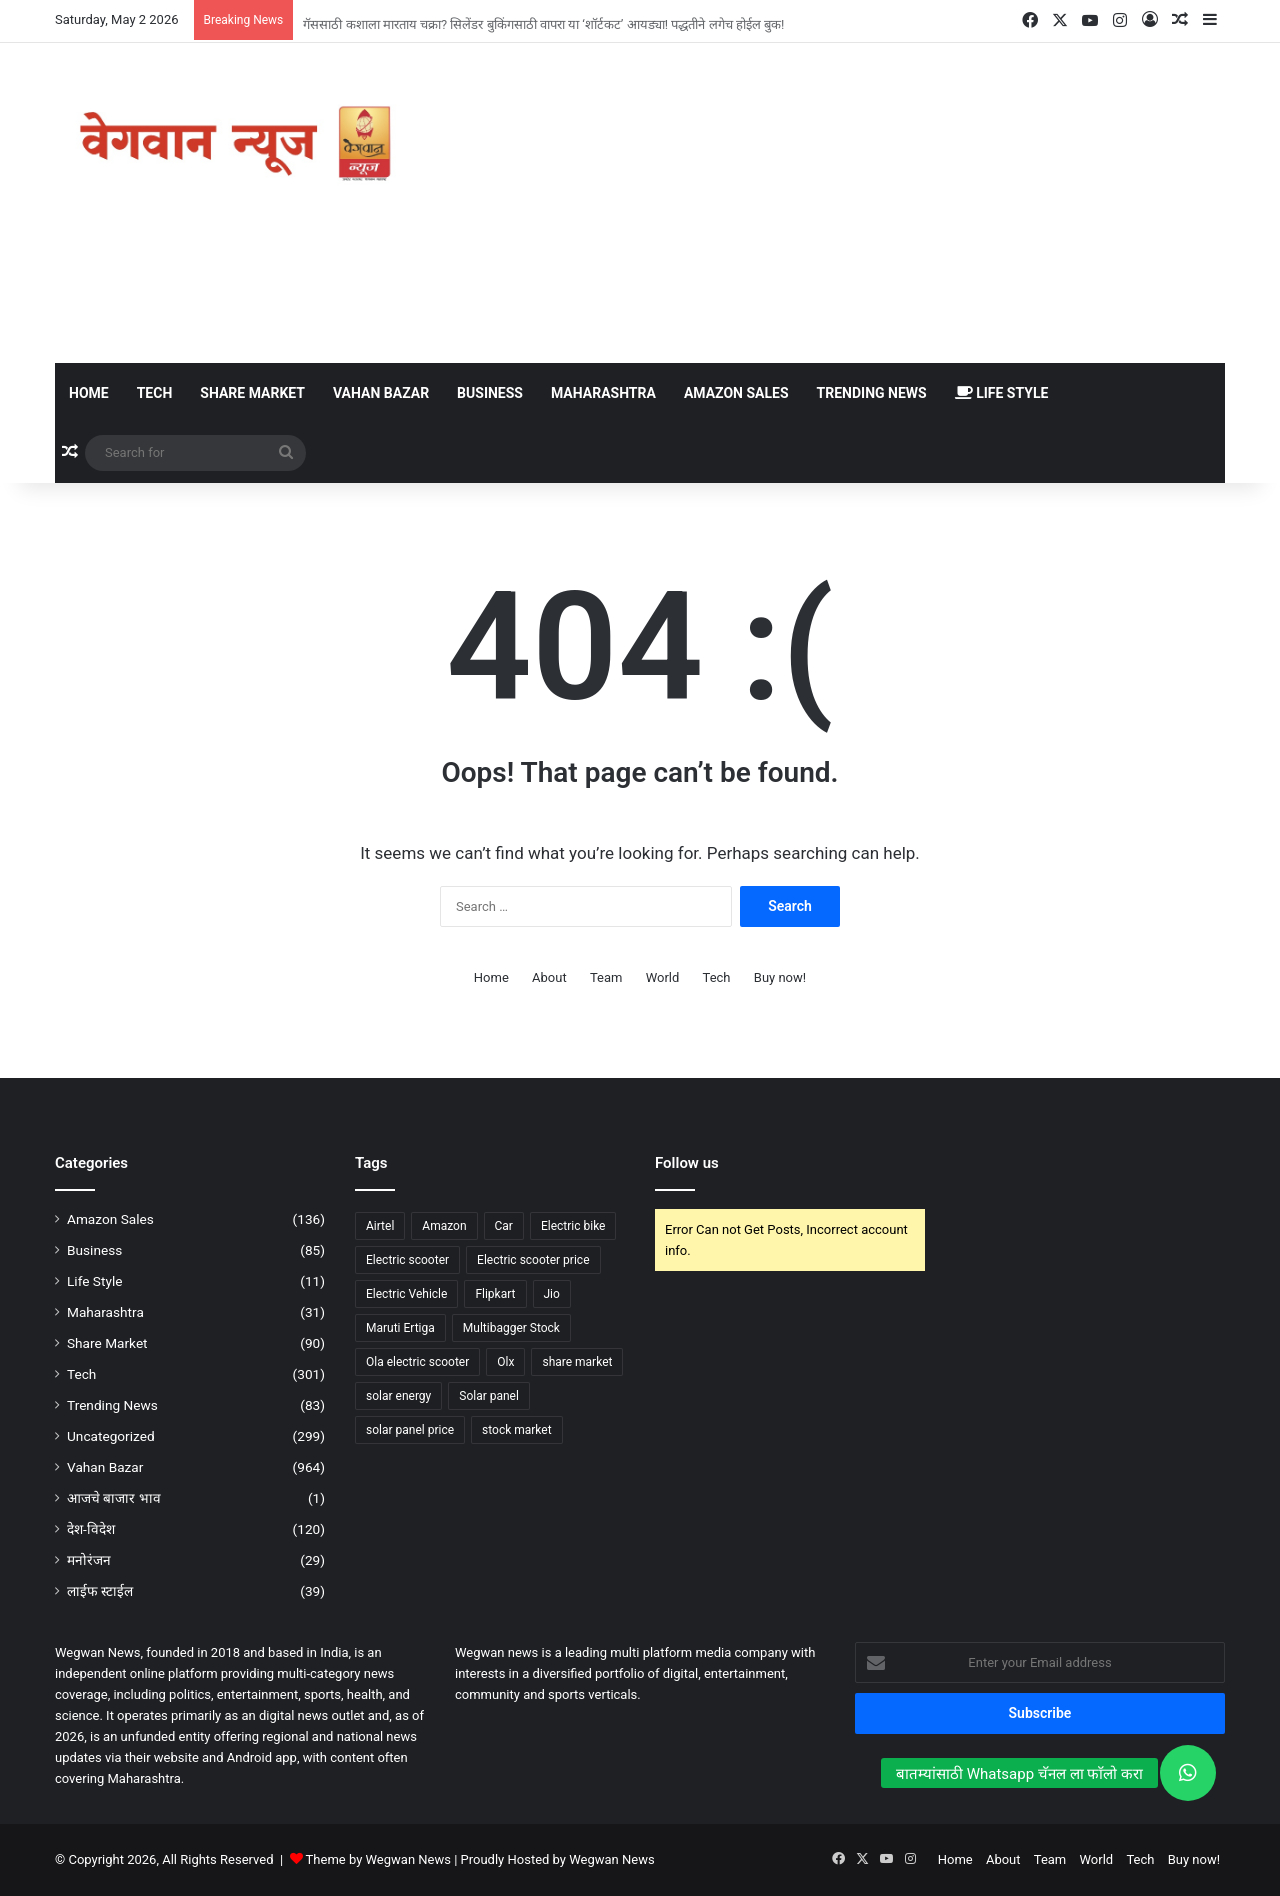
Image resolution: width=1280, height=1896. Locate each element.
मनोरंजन (89, 1560)
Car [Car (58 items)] (504, 1226)
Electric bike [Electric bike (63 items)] (573, 1226)
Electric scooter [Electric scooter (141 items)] (407, 1260)
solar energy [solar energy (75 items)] (398, 1396)
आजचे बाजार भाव (114, 1498)
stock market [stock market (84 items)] (517, 1430)
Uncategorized (111, 1436)
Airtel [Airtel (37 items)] (380, 1226)
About (549, 977)
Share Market (252, 393)
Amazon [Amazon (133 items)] (444, 1226)
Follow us (687, 1163)
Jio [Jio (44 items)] (552, 1294)
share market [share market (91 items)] (577, 1362)
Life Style (1002, 393)
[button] (1188, 1773)
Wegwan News (611, 1859)
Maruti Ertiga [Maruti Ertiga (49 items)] (400, 1328)
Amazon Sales (736, 393)
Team (606, 977)
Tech (155, 393)
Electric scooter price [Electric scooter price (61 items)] (533, 1260)
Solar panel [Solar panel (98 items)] (489, 1396)
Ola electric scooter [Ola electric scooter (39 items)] (417, 1362)
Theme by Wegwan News (378, 1859)
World (663, 977)
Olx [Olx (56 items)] (505, 1362)
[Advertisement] (840, 203)
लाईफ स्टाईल (100, 1591)
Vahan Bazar (381, 393)
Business (490, 393)
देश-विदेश (91, 1529)
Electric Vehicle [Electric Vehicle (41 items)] (406, 1294)
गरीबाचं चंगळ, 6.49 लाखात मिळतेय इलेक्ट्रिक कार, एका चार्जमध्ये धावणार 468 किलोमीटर (513, 12)
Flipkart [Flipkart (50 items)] (495, 1294)
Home (89, 393)
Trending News (872, 393)
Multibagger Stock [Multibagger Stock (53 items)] (511, 1328)
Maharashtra (603, 393)
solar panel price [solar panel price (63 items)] (410, 1430)
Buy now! (780, 977)
